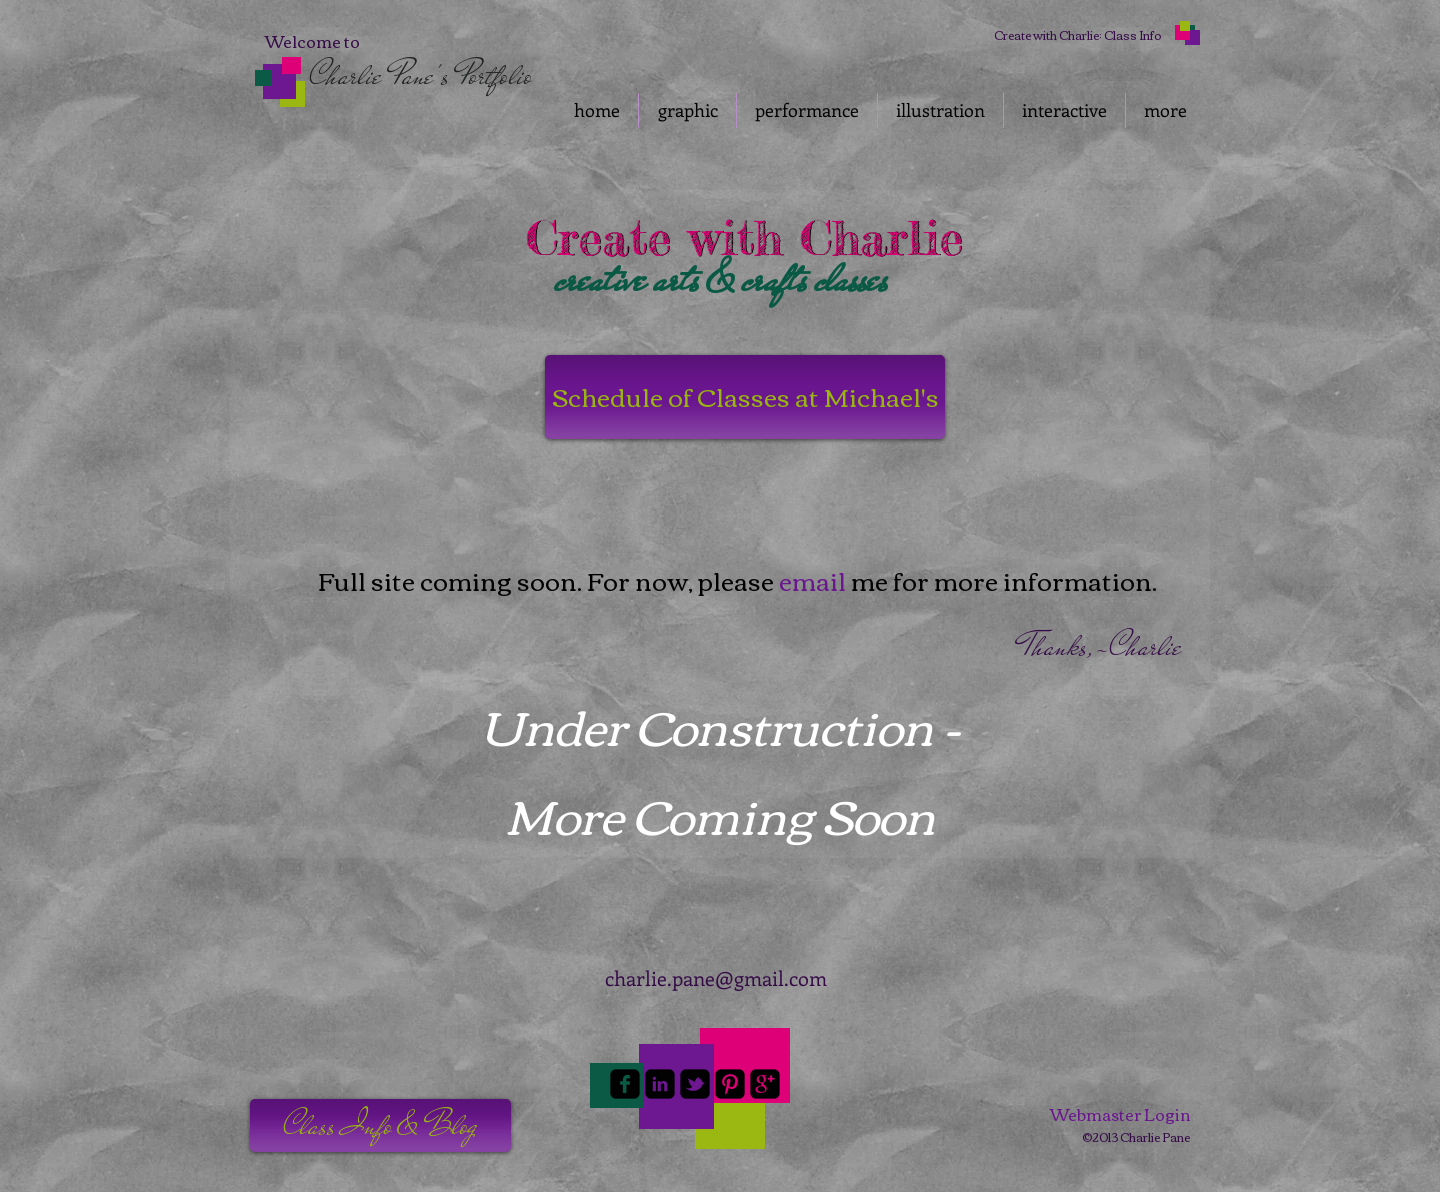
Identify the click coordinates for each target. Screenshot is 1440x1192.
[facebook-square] (625, 1084)
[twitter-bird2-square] (695, 1084)
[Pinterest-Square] (730, 1084)
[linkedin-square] (660, 1084)
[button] (380, 1125)
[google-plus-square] (765, 1084)
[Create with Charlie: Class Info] (1077, 35)
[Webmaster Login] (1120, 1114)
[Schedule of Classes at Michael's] (745, 397)
